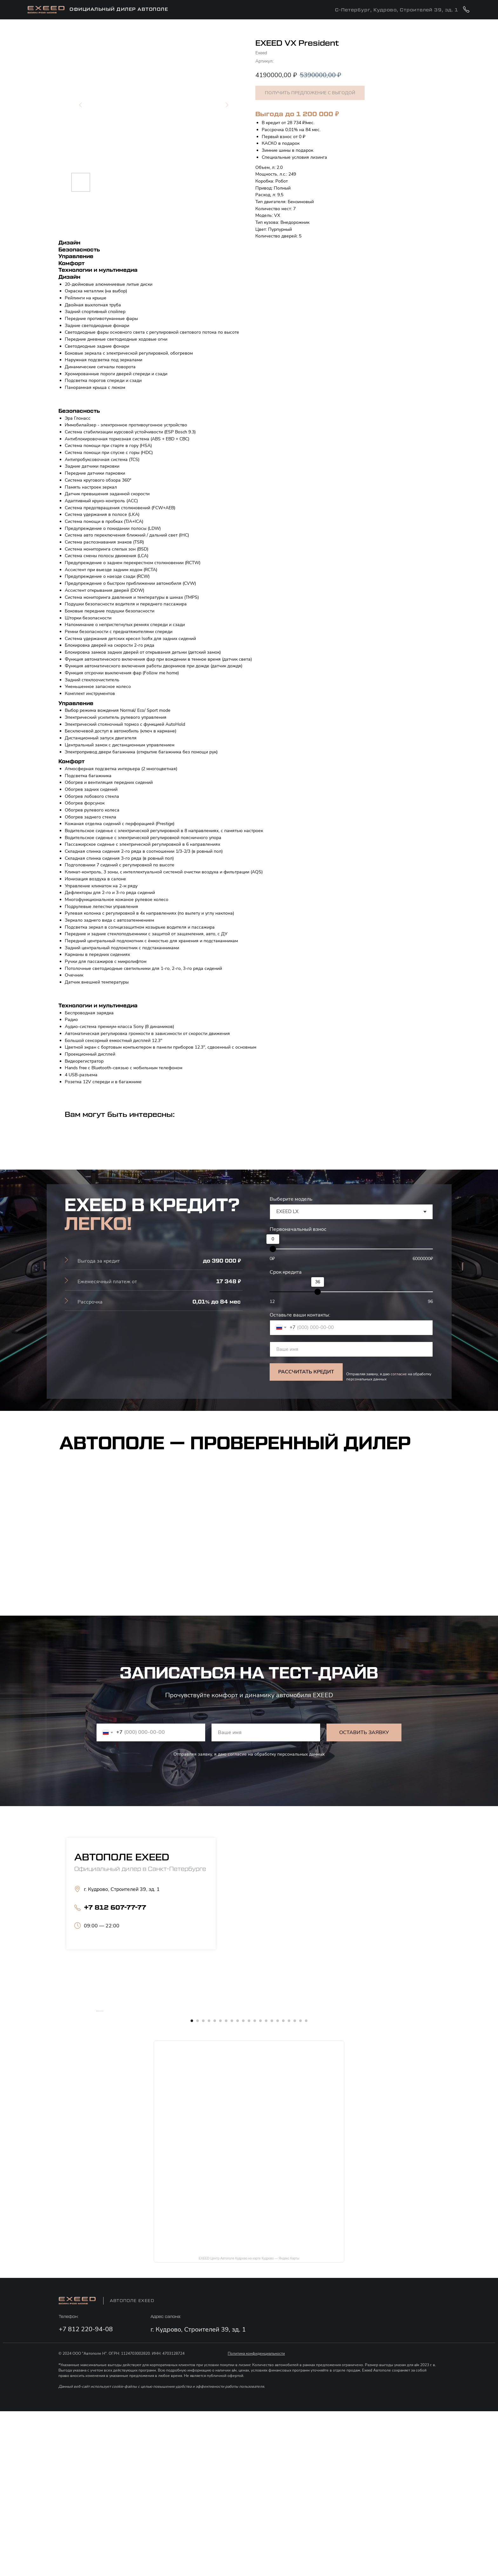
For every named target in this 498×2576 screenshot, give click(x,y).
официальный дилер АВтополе (119, 9)
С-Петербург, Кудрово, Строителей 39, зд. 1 (396, 10)
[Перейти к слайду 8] (232, 2185)
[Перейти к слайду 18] (289, 2185)
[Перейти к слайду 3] (203, 2185)
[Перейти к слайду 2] (197, 2185)
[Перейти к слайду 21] (306, 2185)
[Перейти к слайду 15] (272, 2185)
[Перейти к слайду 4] (209, 2185)
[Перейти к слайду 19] (294, 2185)
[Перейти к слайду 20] (300, 2185)
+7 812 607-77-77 (115, 1908)
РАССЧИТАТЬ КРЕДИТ (306, 1371)
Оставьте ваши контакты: (300, 1314)
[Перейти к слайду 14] (266, 2185)
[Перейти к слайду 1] (192, 2185)
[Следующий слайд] (401, 2093)
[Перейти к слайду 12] (254, 2185)
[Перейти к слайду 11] (249, 2185)
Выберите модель (291, 1199)
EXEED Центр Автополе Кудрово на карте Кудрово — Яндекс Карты (249, 2423)
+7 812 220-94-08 (86, 2494)
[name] (351, 1349)
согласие (399, 1374)
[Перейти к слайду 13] (260, 2185)
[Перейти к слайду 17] (283, 2185)
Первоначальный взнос (298, 1229)
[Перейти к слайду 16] (277, 2185)
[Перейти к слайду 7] (226, 2185)
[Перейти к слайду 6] (220, 2185)
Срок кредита (286, 1272)
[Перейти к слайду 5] (214, 2185)
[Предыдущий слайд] (96, 2093)
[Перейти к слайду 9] (237, 2185)
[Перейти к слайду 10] (243, 2185)
